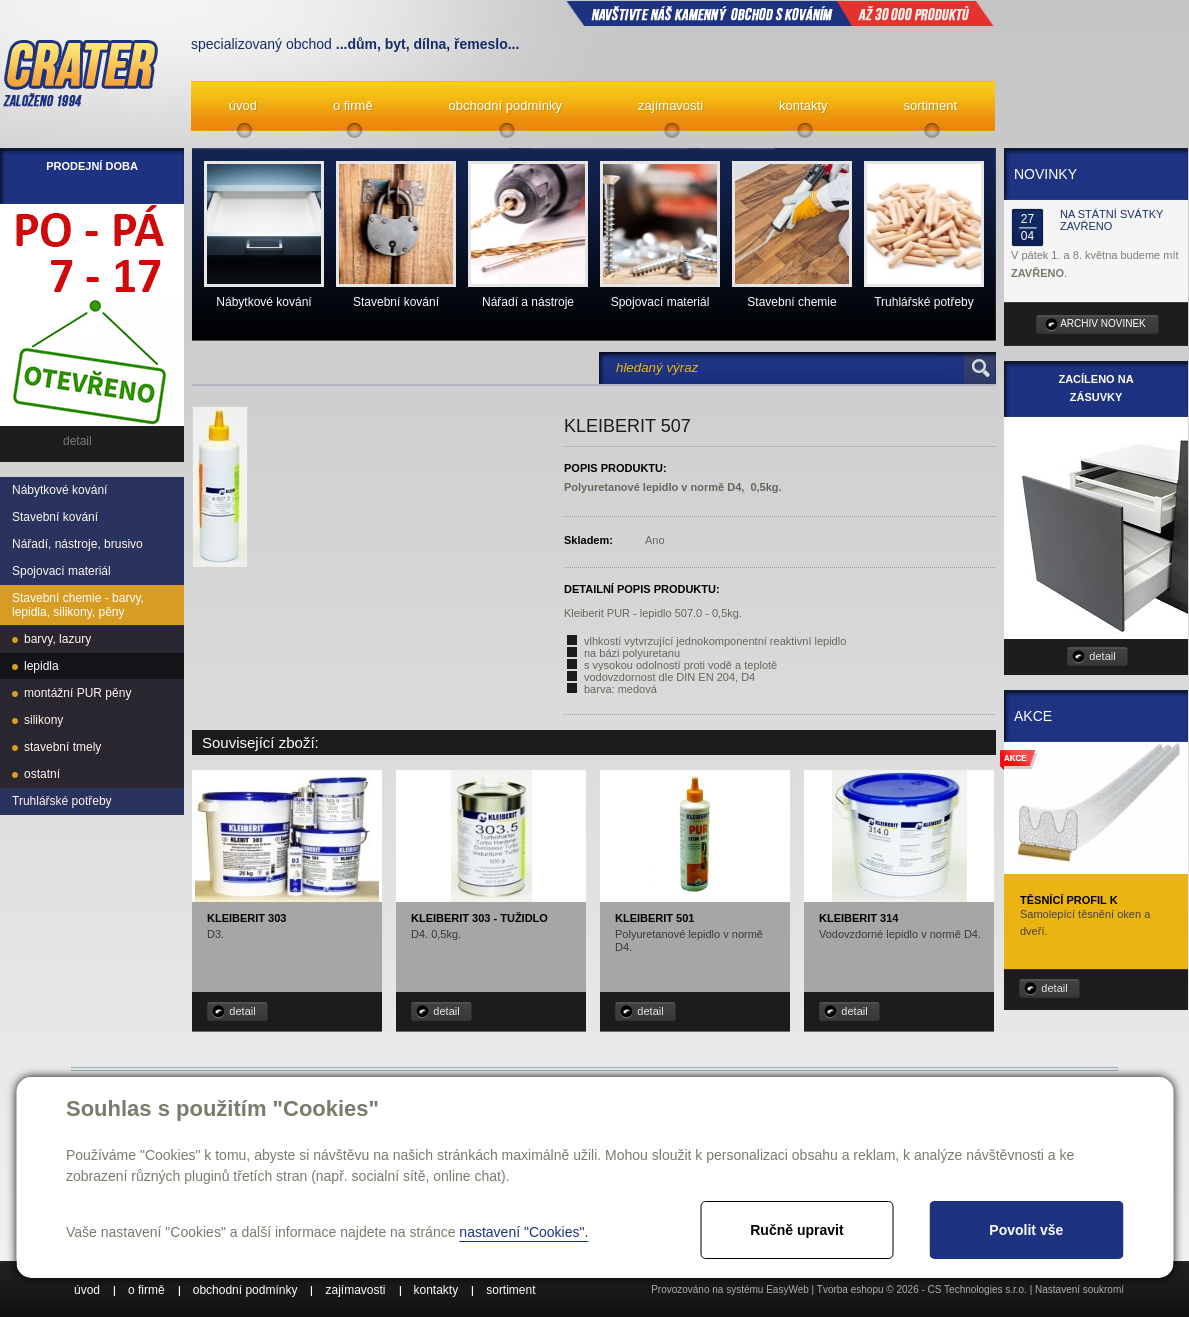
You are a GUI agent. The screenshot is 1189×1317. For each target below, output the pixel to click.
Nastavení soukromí (1079, 1289)
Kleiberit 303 (246, 918)
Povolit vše (1026, 1230)
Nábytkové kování (59, 490)
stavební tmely (62, 747)
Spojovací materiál (61, 571)
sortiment (930, 105)
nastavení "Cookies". (523, 1232)
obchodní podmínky (505, 105)
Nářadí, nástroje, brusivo (77, 544)
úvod (243, 105)
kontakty (803, 105)
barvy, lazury (57, 639)
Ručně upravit (796, 1230)
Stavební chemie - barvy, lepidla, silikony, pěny (78, 605)
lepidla (41, 666)
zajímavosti (670, 105)
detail (242, 1011)
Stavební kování (55, 517)
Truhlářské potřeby (62, 801)
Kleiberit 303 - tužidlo (479, 918)
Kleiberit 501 (654, 918)
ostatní (42, 774)
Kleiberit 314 (858, 918)
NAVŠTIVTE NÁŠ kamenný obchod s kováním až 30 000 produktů (780, 13)
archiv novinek (1103, 323)
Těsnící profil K (1069, 900)
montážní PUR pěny (77, 693)
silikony (43, 720)
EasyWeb (787, 1289)
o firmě (353, 105)
